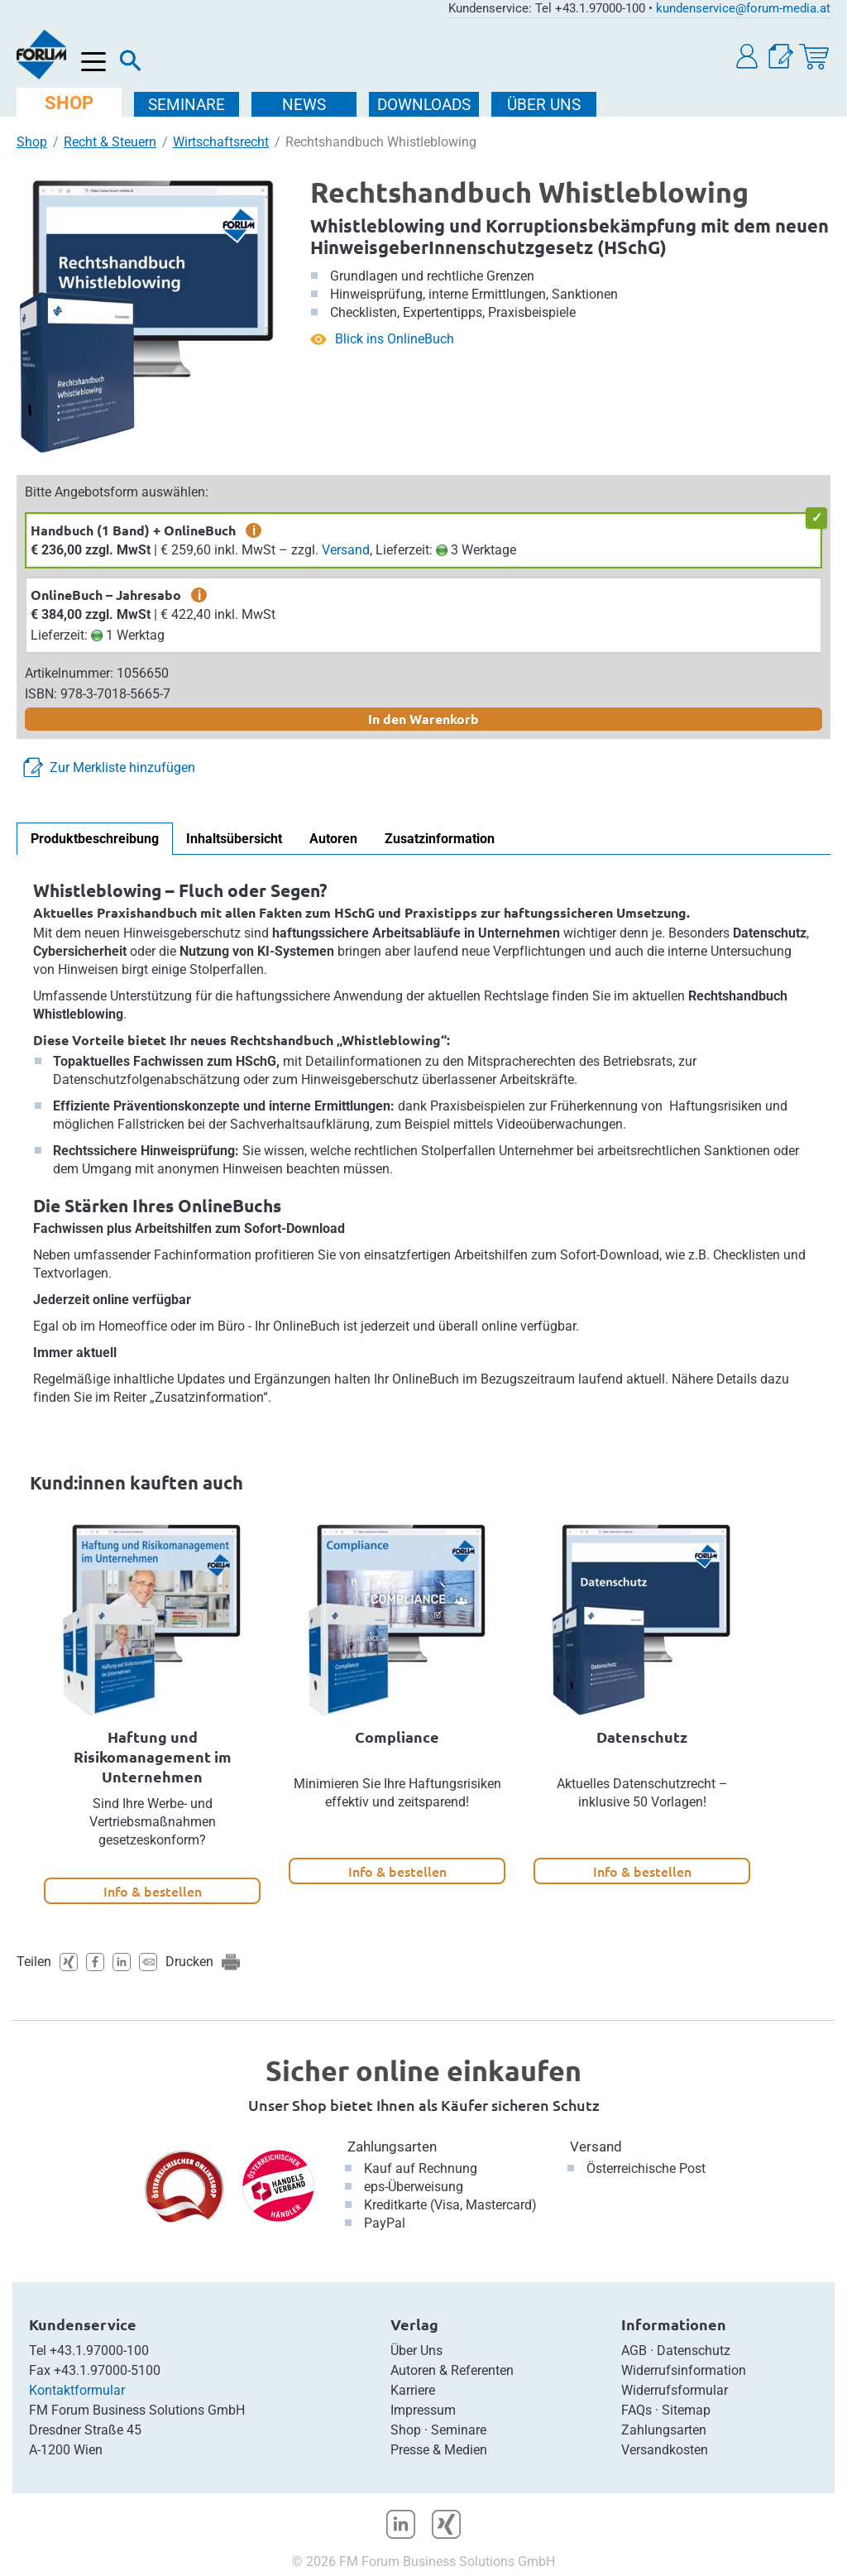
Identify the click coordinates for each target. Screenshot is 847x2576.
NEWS (304, 104)
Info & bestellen (152, 1891)
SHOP (69, 103)
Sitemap (686, 2410)
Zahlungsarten (392, 2146)
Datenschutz (641, 1736)
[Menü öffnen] (94, 62)
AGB (634, 2350)
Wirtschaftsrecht (221, 142)
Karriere (412, 2390)
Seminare (458, 2430)
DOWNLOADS (424, 104)
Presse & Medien (438, 2450)
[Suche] (130, 65)
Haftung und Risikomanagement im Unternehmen (153, 1756)
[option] (152, 1713)
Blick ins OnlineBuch (394, 339)
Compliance (397, 1736)
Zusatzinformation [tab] (440, 839)
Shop (32, 142)
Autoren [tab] (333, 839)
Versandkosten (664, 2450)
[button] (747, 56)
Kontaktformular (77, 2390)
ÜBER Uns (544, 104)
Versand (346, 550)
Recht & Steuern (110, 142)
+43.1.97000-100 (99, 2350)
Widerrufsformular (674, 2390)
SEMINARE (186, 104)
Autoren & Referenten (452, 2370)
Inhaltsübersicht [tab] (234, 839)
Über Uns (416, 2350)
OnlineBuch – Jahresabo (106, 594)
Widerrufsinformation (683, 2370)
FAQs (636, 2410)
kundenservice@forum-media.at (743, 8)
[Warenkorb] (813, 56)
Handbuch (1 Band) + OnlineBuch (133, 530)
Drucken (189, 1961)
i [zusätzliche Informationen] (254, 530)
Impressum (423, 2410)
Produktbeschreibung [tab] (95, 839)
